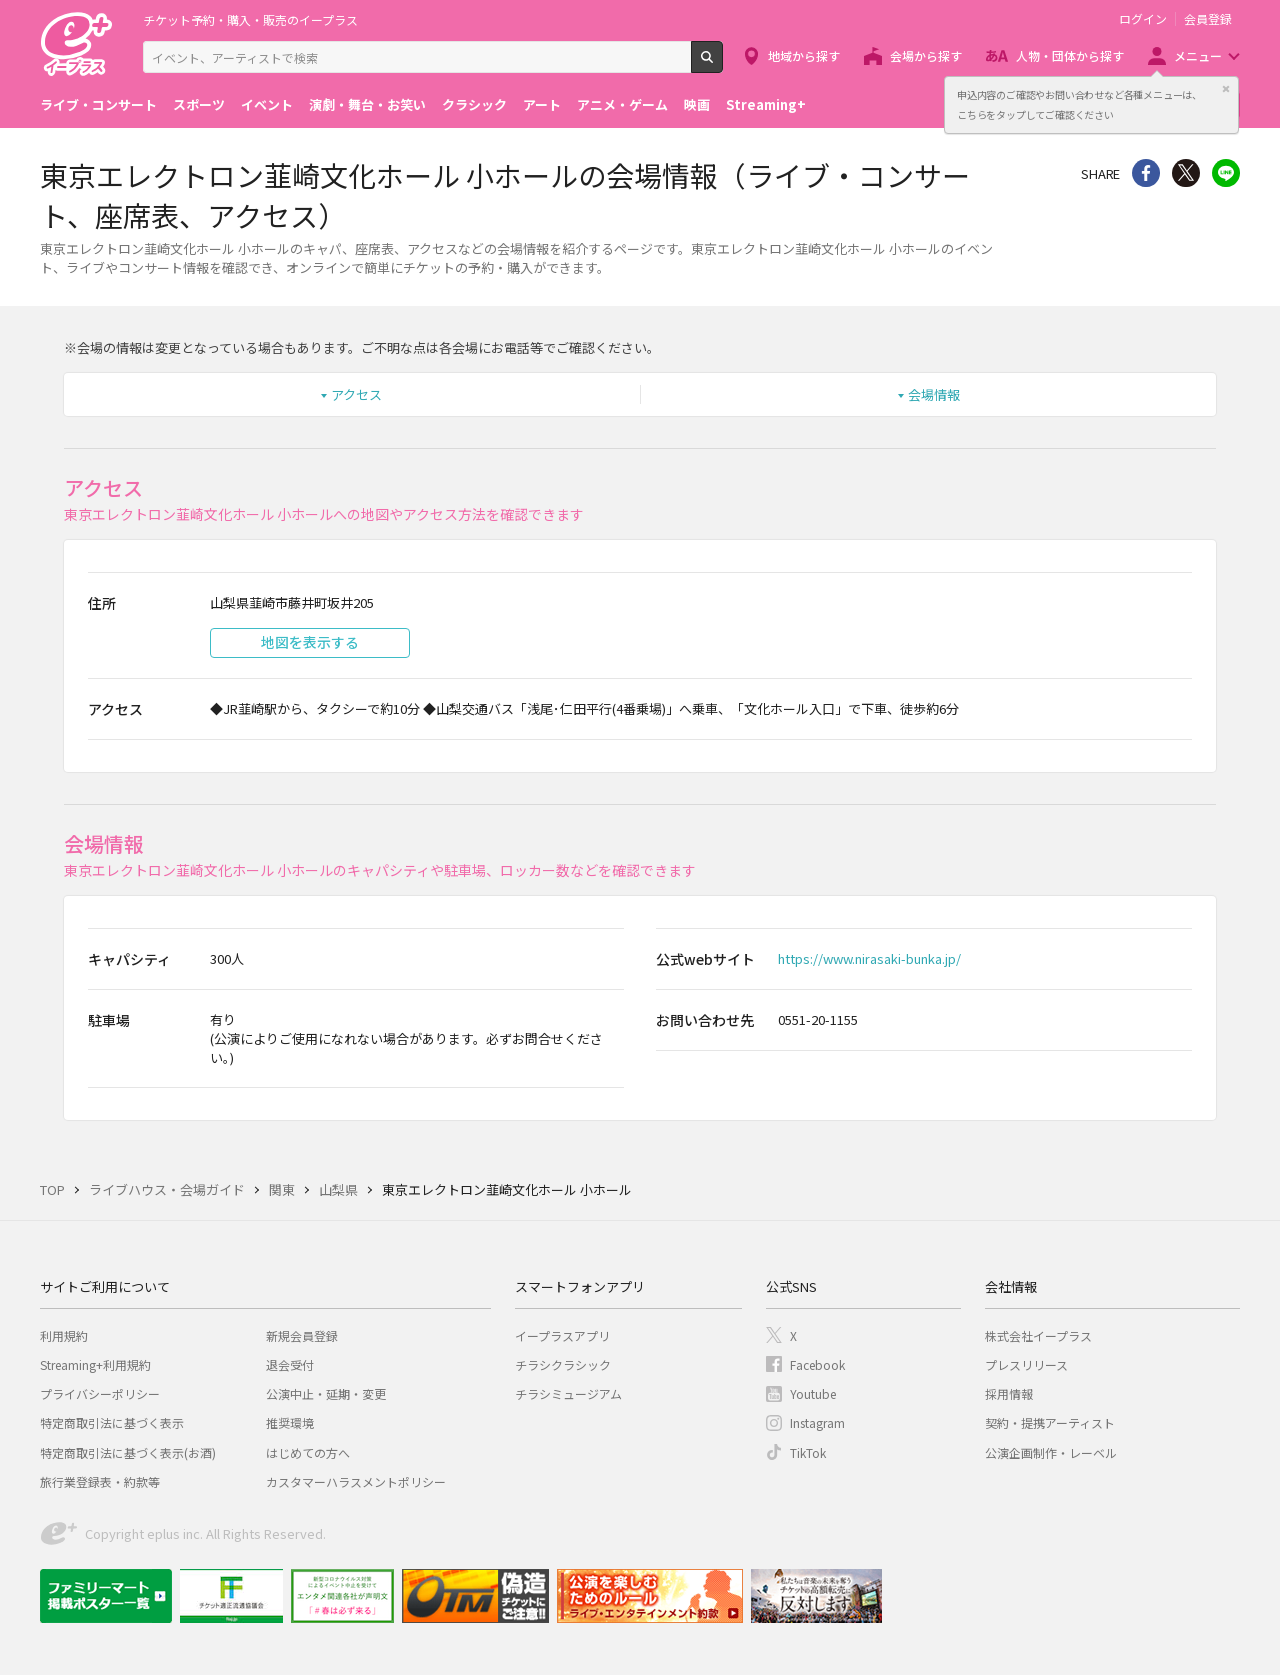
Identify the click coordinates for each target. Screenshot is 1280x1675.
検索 (722, 65)
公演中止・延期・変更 (326, 1393)
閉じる (1226, 89)
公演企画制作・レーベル (1051, 1452)
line (1226, 173)
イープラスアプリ (562, 1335)
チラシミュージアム (568, 1393)
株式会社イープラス (1038, 1335)
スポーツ (199, 104)
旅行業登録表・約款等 (100, 1481)
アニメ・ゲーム (622, 104)
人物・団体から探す (1070, 55)
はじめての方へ (308, 1452)
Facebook (817, 1364)
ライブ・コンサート (98, 104)
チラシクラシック (563, 1364)
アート (542, 104)
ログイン (1143, 19)
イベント (267, 104)
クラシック (474, 104)
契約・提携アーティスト (1050, 1422)
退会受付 (290, 1364)
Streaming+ (766, 104)
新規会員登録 (302, 1335)
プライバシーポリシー (100, 1393)
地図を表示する (310, 642)
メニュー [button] (1198, 55)
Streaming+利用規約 (95, 1364)
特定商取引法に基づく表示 (112, 1422)
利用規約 (64, 1335)
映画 (697, 104)
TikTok (808, 1452)
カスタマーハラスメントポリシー (356, 1481)
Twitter (1186, 173)
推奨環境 (290, 1422)
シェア (1146, 173)
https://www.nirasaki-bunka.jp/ (869, 958)
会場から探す (926, 55)
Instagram (817, 1422)
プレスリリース (1026, 1364)
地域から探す (804, 55)
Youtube (813, 1393)
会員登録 (1208, 19)
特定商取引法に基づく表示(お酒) (128, 1452)
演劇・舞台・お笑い (367, 104)
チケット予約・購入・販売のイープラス (250, 19)
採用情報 (1009, 1393)
